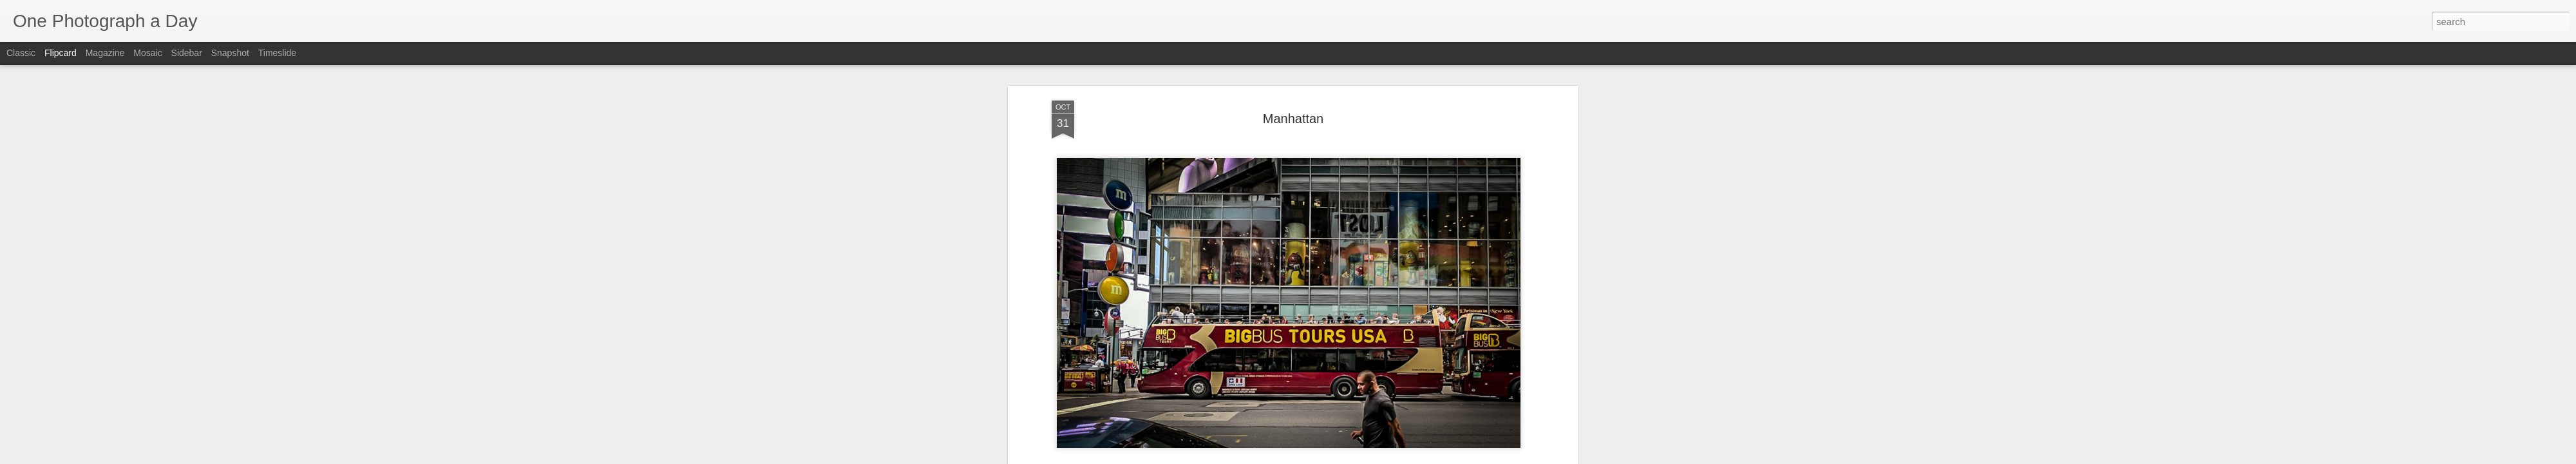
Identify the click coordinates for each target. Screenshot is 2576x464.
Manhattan (1320, 249)
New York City (1375, 249)
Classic (20, 53)
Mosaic (147, 53)
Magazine (105, 53)
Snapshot (230, 53)
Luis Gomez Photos (1091, 214)
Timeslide (277, 53)
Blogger (1328, 457)
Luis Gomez (1353, 232)
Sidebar (186, 53)
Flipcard (60, 53)
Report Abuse (1366, 457)
